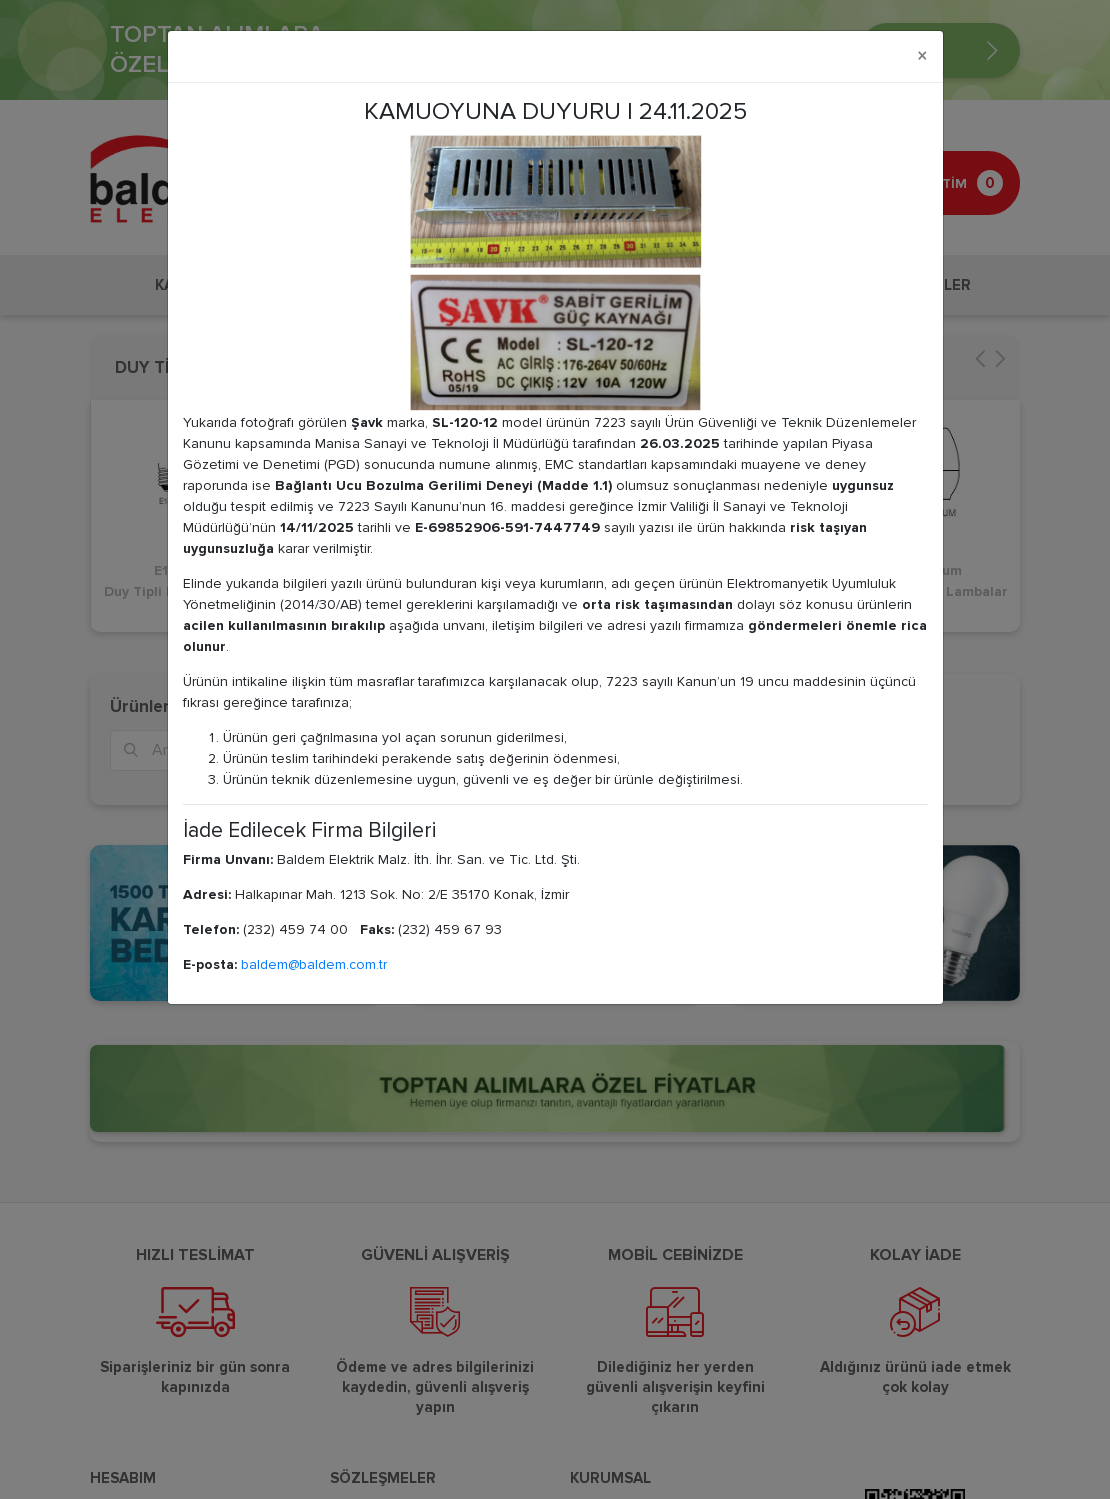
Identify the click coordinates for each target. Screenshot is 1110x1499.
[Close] (922, 56)
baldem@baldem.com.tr (314, 964)
